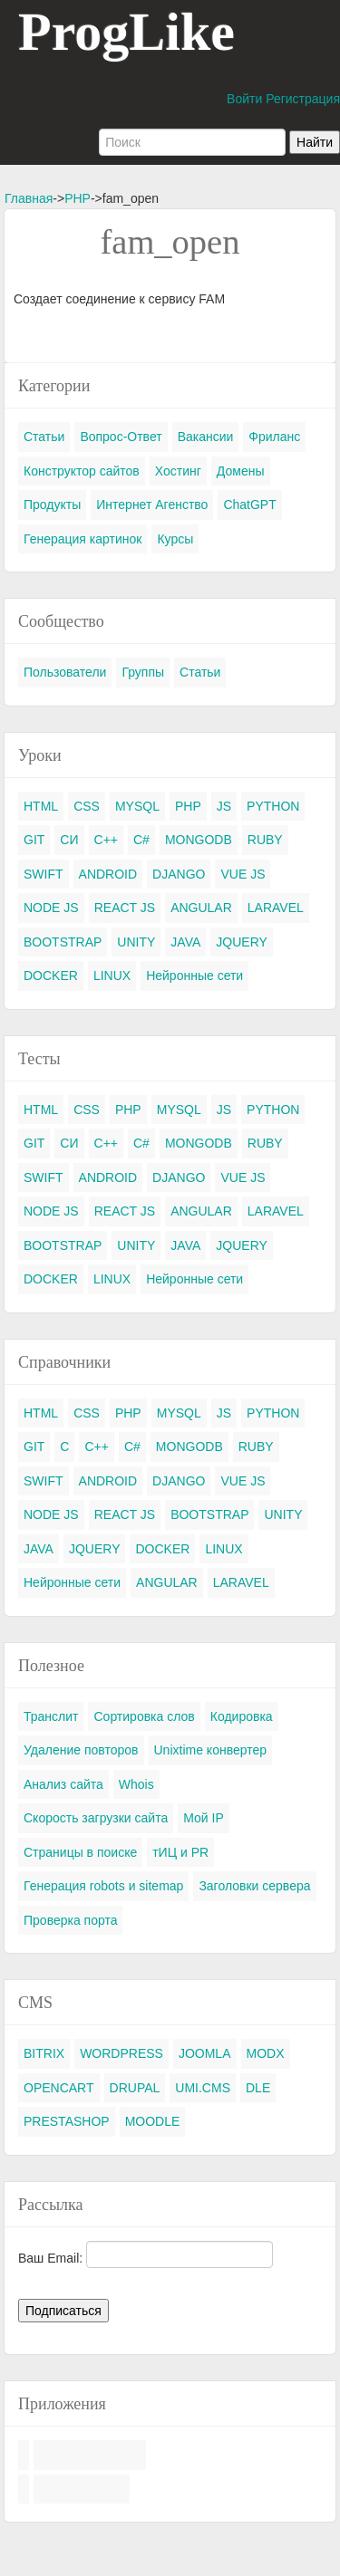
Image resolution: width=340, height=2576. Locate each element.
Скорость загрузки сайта (96, 1818)
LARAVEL (276, 907)
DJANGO (178, 874)
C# (141, 839)
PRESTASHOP (67, 2121)
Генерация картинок (82, 539)
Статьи (44, 436)
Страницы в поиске (80, 1852)
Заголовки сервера (254, 1886)
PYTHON (273, 806)
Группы (142, 672)
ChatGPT (249, 504)
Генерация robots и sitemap (103, 1886)
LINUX (112, 975)
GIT (34, 839)
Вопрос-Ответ (120, 436)
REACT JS (124, 907)
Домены (241, 471)
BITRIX (44, 2053)
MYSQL (137, 806)
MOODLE (152, 2121)
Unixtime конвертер (210, 1750)
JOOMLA (205, 2053)
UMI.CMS (202, 2088)
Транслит (51, 1716)
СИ (69, 839)
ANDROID (108, 874)
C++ (106, 839)
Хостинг (178, 471)
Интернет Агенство (152, 504)
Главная (29, 198)
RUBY (265, 839)
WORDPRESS (121, 2053)
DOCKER (51, 975)
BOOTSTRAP (63, 942)
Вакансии (206, 436)
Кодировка (241, 1716)
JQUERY (241, 942)
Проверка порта (70, 1920)
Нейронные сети (194, 975)
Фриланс (274, 436)
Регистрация (303, 98)
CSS (86, 806)
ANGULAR (201, 907)
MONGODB (198, 839)
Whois (136, 1784)
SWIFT (43, 874)
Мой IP (203, 1818)
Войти (244, 98)
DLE (258, 2088)
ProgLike (126, 32)
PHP (77, 198)
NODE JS (51, 907)
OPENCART (59, 2088)
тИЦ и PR (180, 1852)
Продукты (52, 504)
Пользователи (65, 672)
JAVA (185, 942)
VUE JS (242, 874)
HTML (41, 806)
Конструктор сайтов (82, 471)
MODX (266, 2053)
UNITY (136, 942)
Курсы (175, 539)
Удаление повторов (81, 1750)
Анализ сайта (63, 1784)
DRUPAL (135, 2088)
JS (224, 806)
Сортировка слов (143, 1716)
